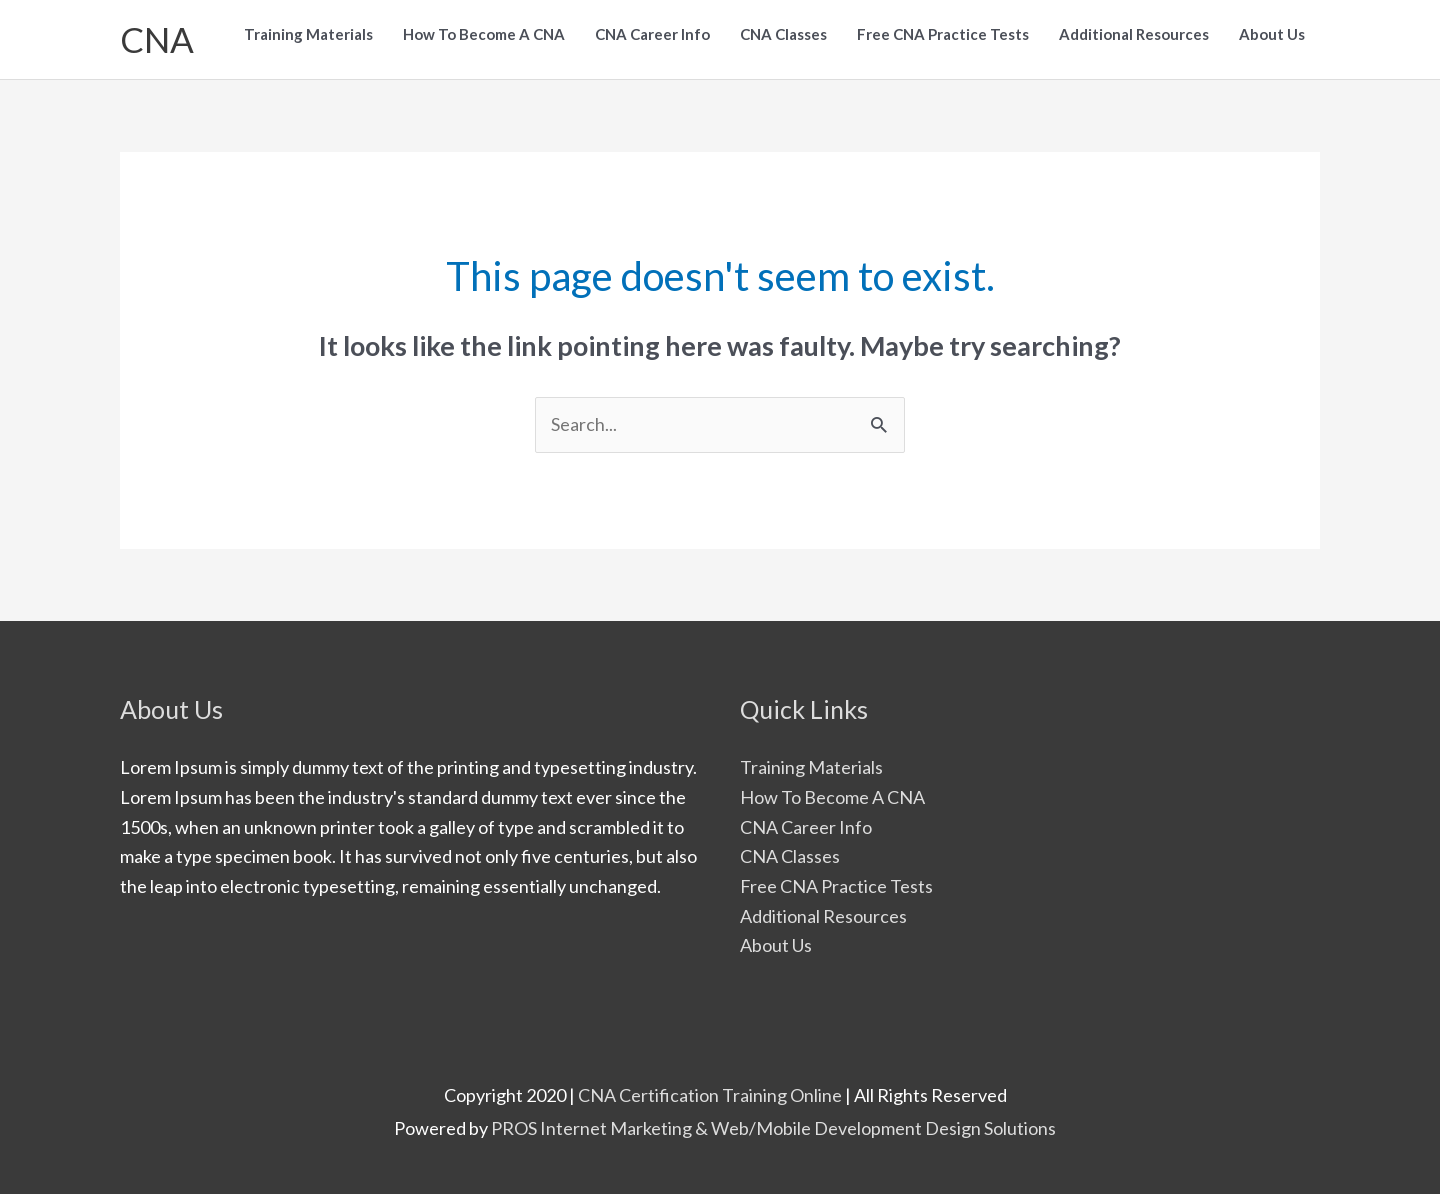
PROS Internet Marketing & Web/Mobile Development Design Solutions (773, 1128)
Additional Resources (823, 916)
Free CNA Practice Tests (836, 886)
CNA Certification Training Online (710, 1095)
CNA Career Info (806, 827)
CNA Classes (790, 856)
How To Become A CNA (832, 797)
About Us (776, 945)
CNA (157, 39)
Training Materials (811, 767)
